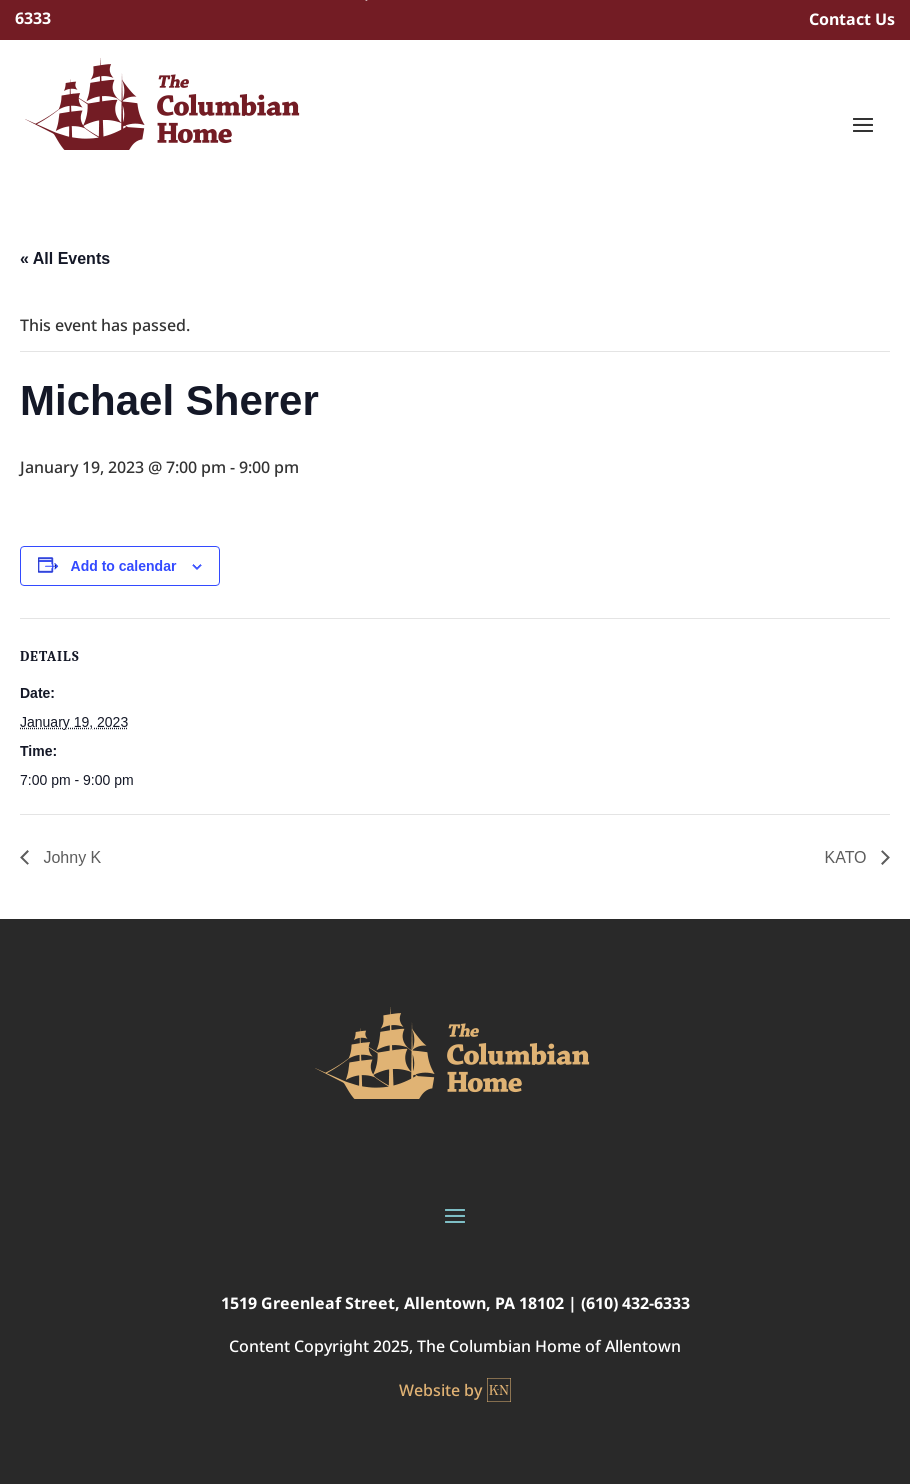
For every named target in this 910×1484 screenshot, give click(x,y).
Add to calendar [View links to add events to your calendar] (124, 566)
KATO (847, 857)
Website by (455, 1390)
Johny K (70, 857)
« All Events (65, 258)
